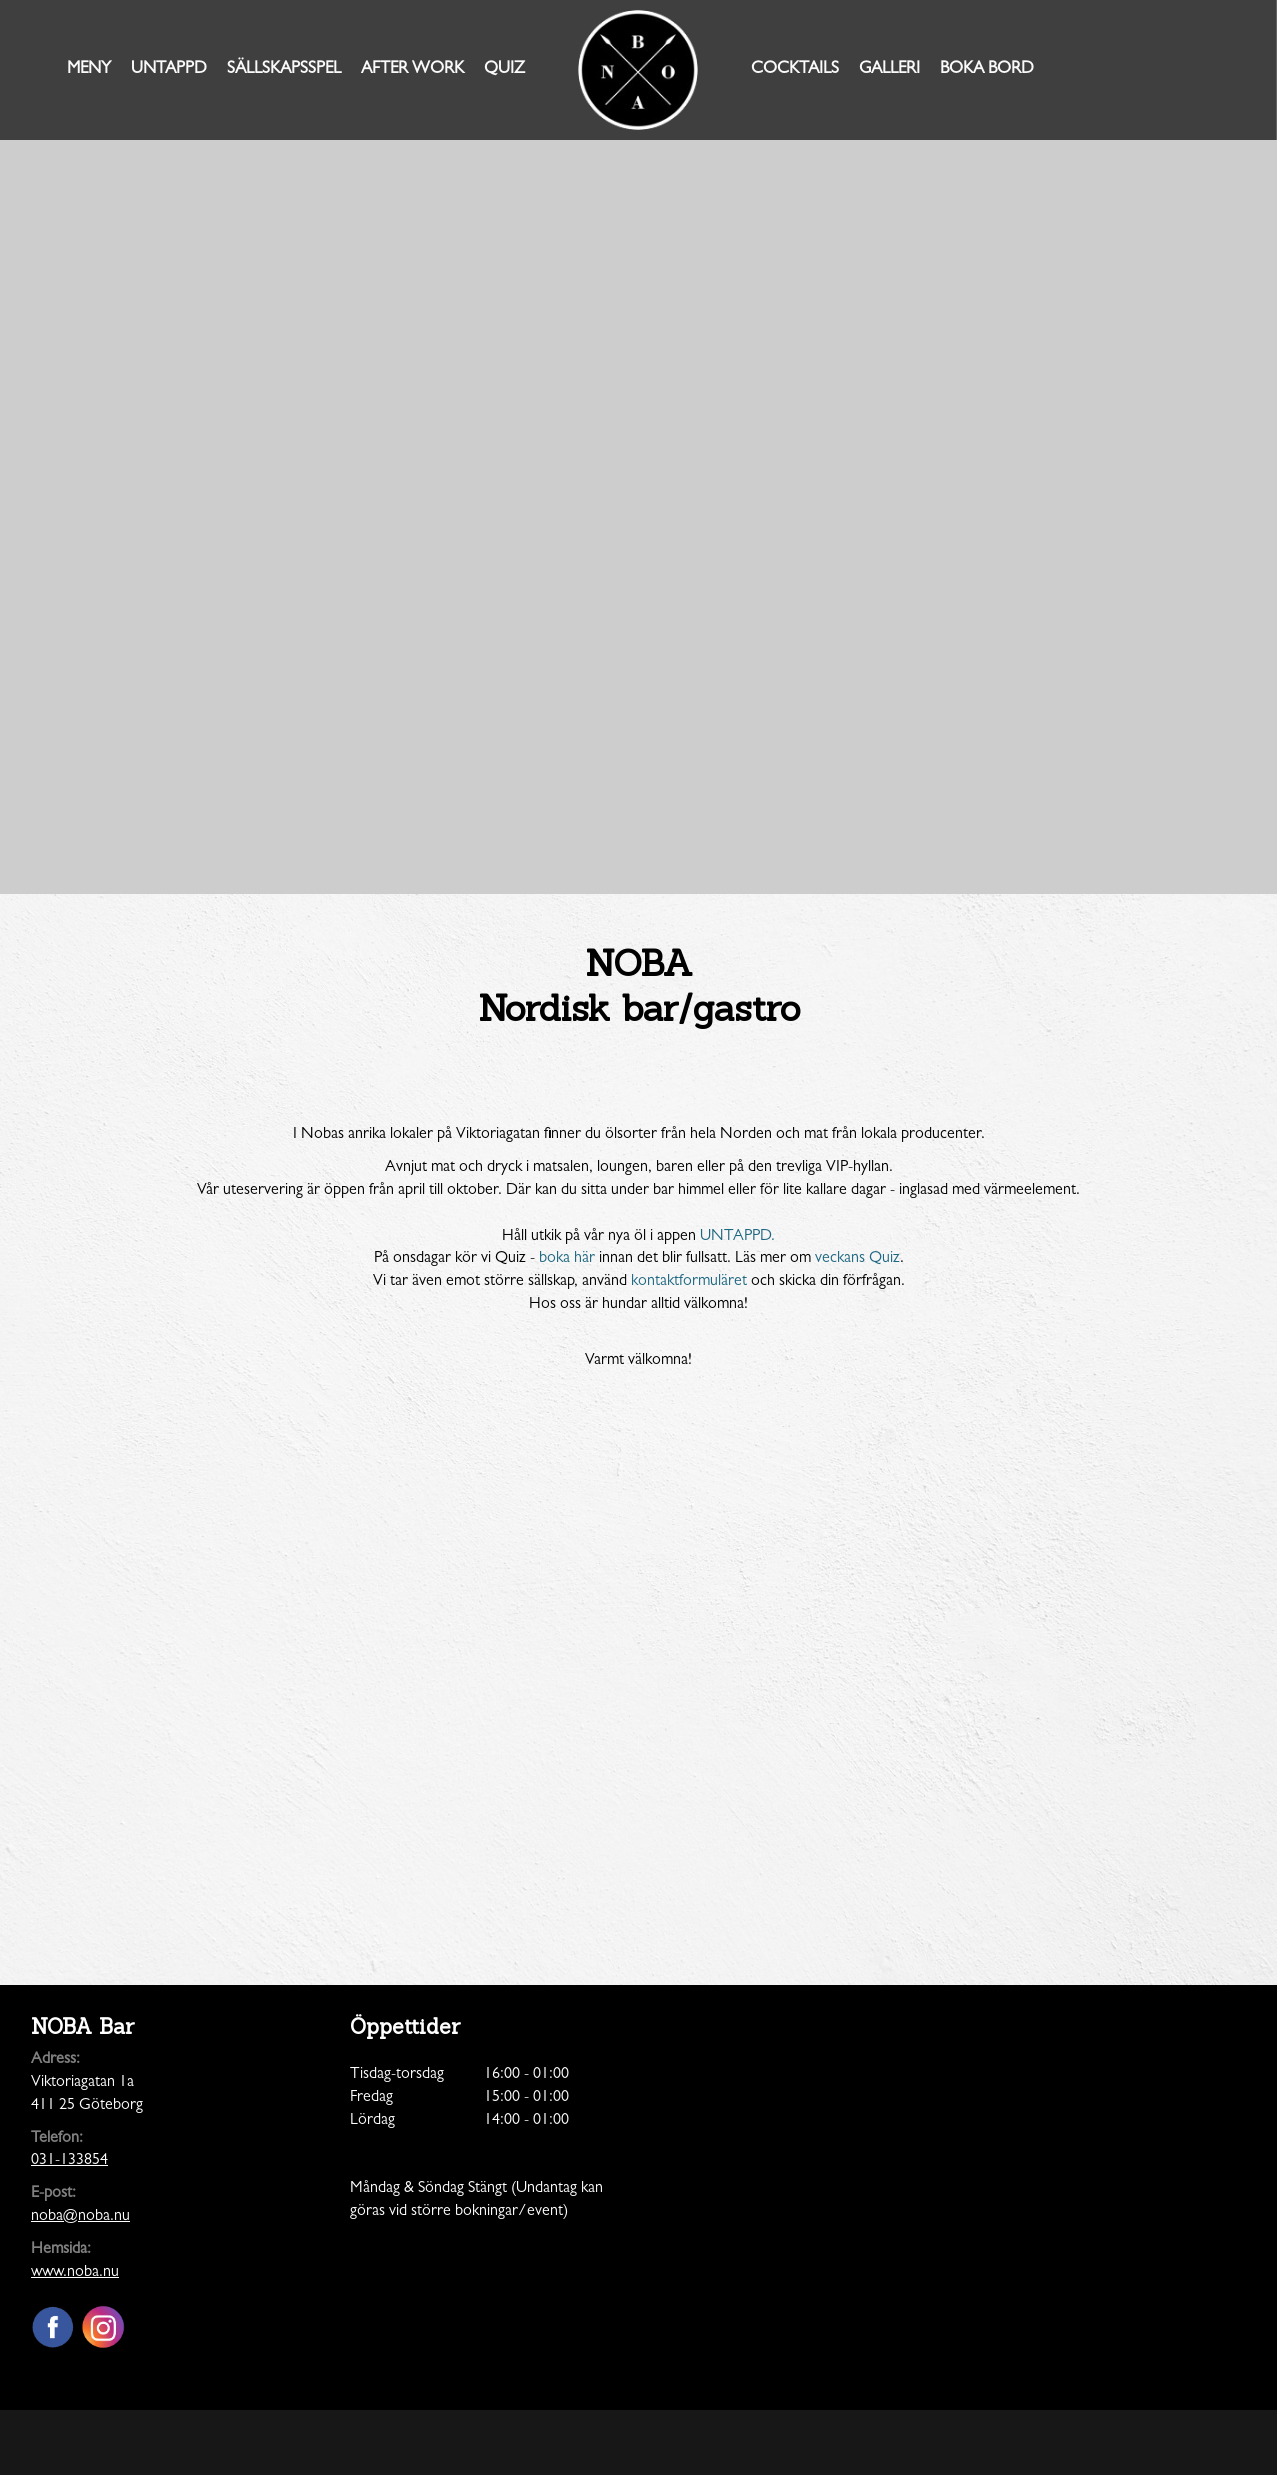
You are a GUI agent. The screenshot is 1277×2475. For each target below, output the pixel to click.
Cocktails (795, 69)
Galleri (889, 69)
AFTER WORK (412, 69)
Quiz (504, 69)
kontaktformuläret (689, 1282)
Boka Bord (987, 69)
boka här (567, 1259)
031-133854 (69, 2161)
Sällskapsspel (284, 69)
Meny (89, 69)
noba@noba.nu (80, 2217)
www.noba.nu (75, 2273)
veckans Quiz (857, 1259)
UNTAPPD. (737, 1237)
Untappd (169, 69)
